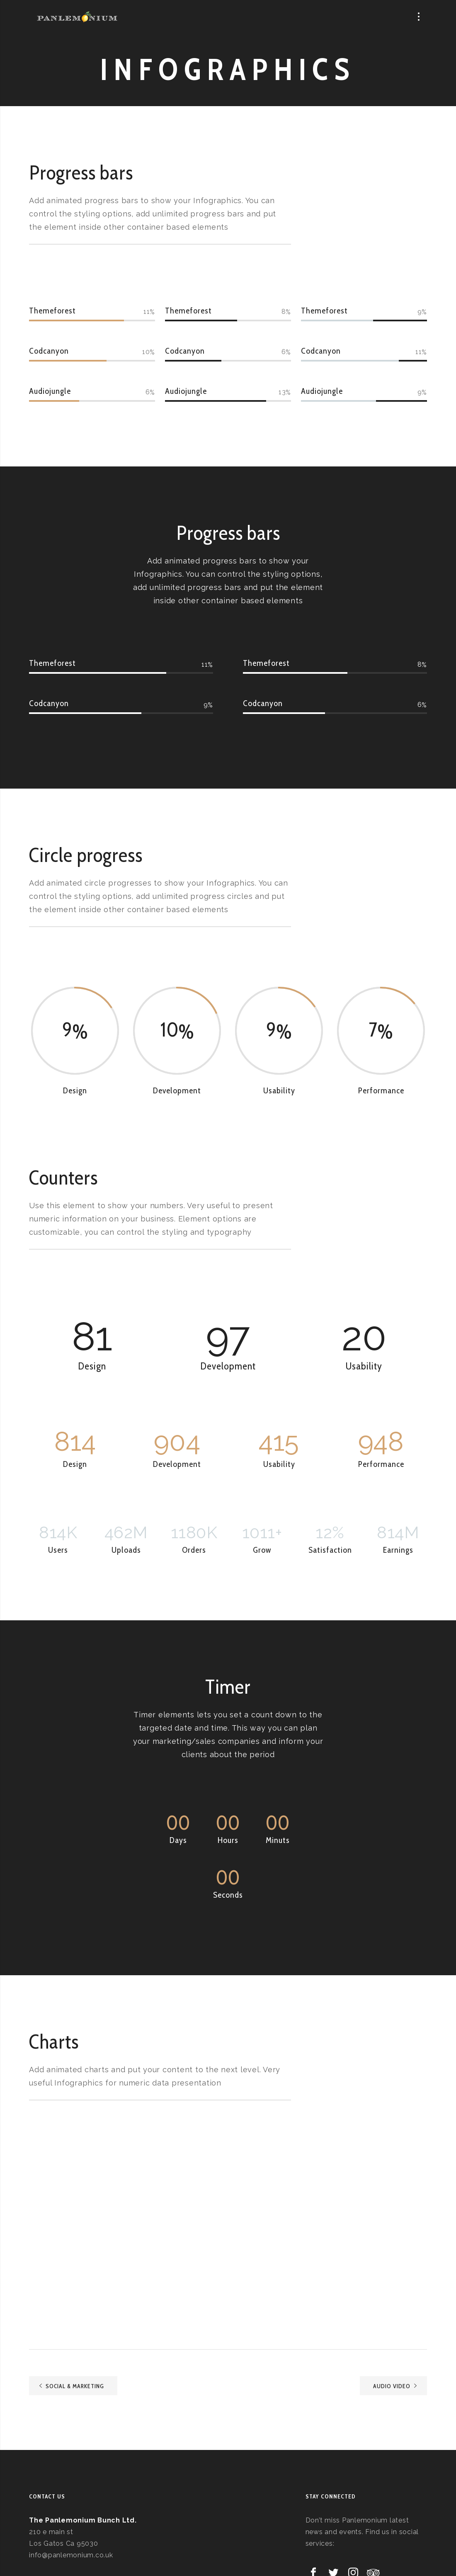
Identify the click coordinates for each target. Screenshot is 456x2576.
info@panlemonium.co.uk (71, 2555)
